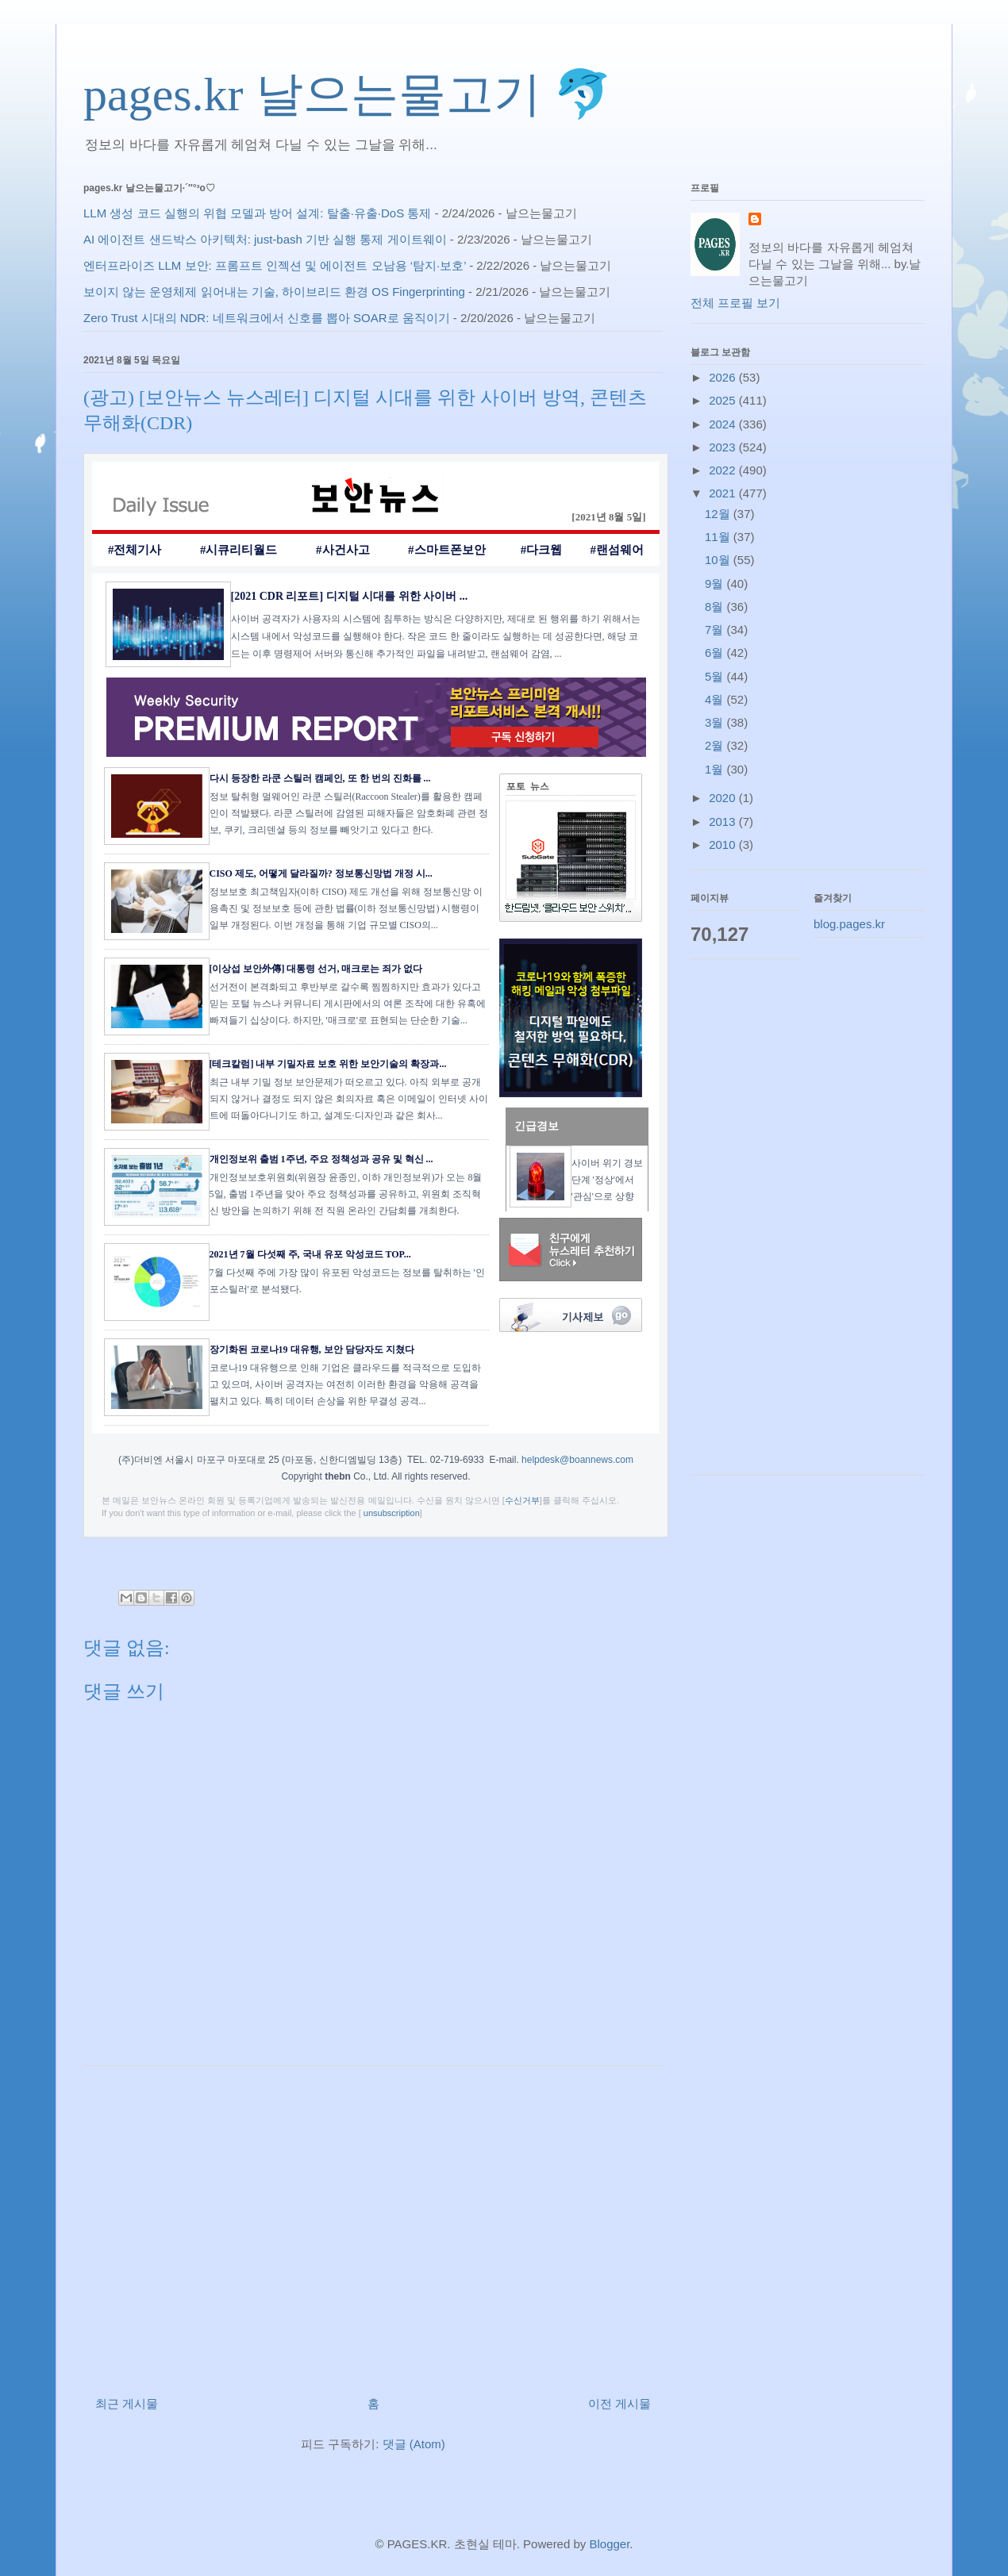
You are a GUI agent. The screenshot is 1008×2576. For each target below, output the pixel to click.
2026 (724, 377)
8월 (716, 606)
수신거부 (522, 1500)
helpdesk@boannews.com (577, 1459)
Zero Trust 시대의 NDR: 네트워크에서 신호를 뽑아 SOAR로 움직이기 (266, 317)
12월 (719, 513)
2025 (724, 400)
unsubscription (392, 1513)
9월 (716, 583)
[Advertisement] (373, 2224)
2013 (724, 821)
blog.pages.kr (849, 924)
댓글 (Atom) (414, 2444)
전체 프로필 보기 (735, 302)
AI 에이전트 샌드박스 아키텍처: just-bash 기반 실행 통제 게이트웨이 (265, 239)
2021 (724, 493)
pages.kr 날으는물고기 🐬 (348, 94)
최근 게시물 (126, 2403)
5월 (716, 676)
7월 (716, 629)
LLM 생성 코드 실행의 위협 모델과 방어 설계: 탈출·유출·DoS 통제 (257, 213)
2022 (724, 470)
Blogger (609, 2544)
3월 (716, 722)
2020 (724, 797)
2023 (724, 447)
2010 (724, 844)
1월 (716, 769)
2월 (716, 745)
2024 (724, 424)
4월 (716, 699)
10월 (719, 559)
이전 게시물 (619, 2403)
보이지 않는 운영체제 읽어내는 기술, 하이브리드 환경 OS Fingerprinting (274, 291)
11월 (719, 536)
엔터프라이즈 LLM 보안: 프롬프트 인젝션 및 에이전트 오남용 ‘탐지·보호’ (274, 265)
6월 (716, 652)
